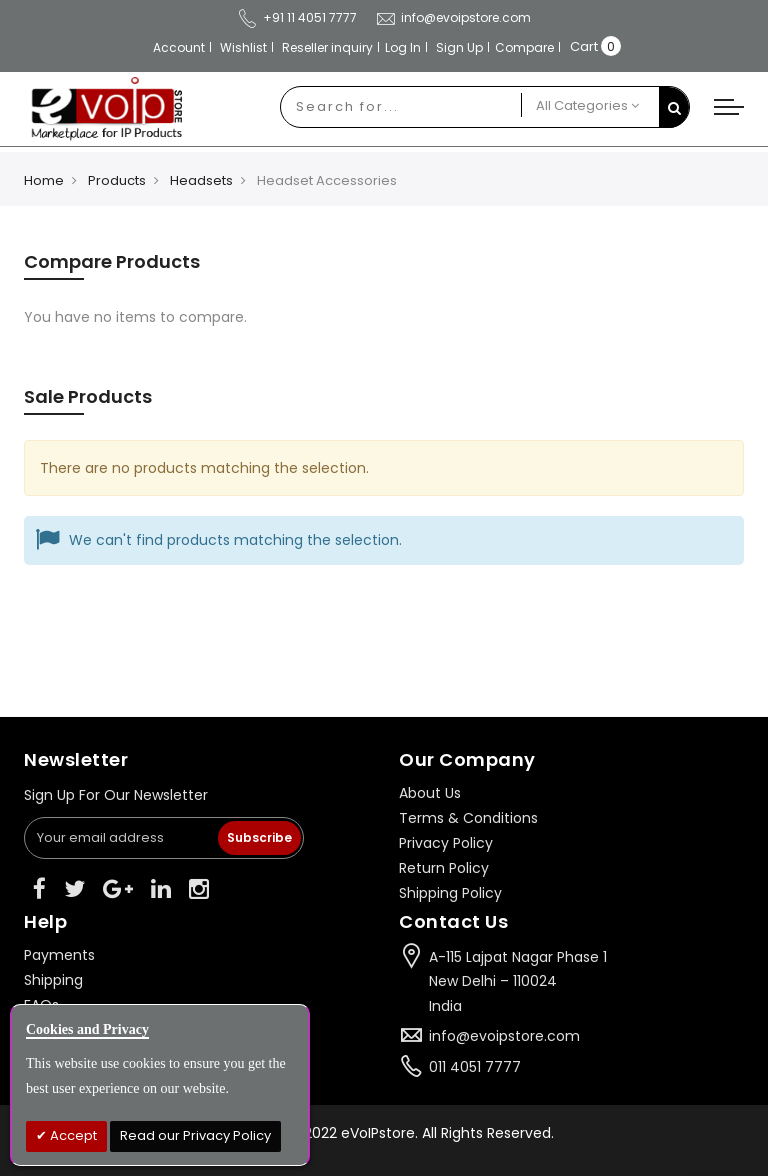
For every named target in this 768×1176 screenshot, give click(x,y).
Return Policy (444, 868)
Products (117, 180)
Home (44, 180)
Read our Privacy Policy (195, 1135)
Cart (584, 46)
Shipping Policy (450, 893)
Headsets (201, 180)
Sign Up (459, 47)
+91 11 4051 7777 (297, 17)
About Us (430, 793)
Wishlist (243, 47)
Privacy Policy (446, 843)
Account (179, 47)
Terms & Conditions (468, 818)
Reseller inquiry (327, 47)
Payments (59, 955)
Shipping (53, 980)
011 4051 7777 (475, 1067)
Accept (72, 1135)
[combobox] (401, 107)
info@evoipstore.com (453, 17)
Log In (403, 47)
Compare (524, 47)
